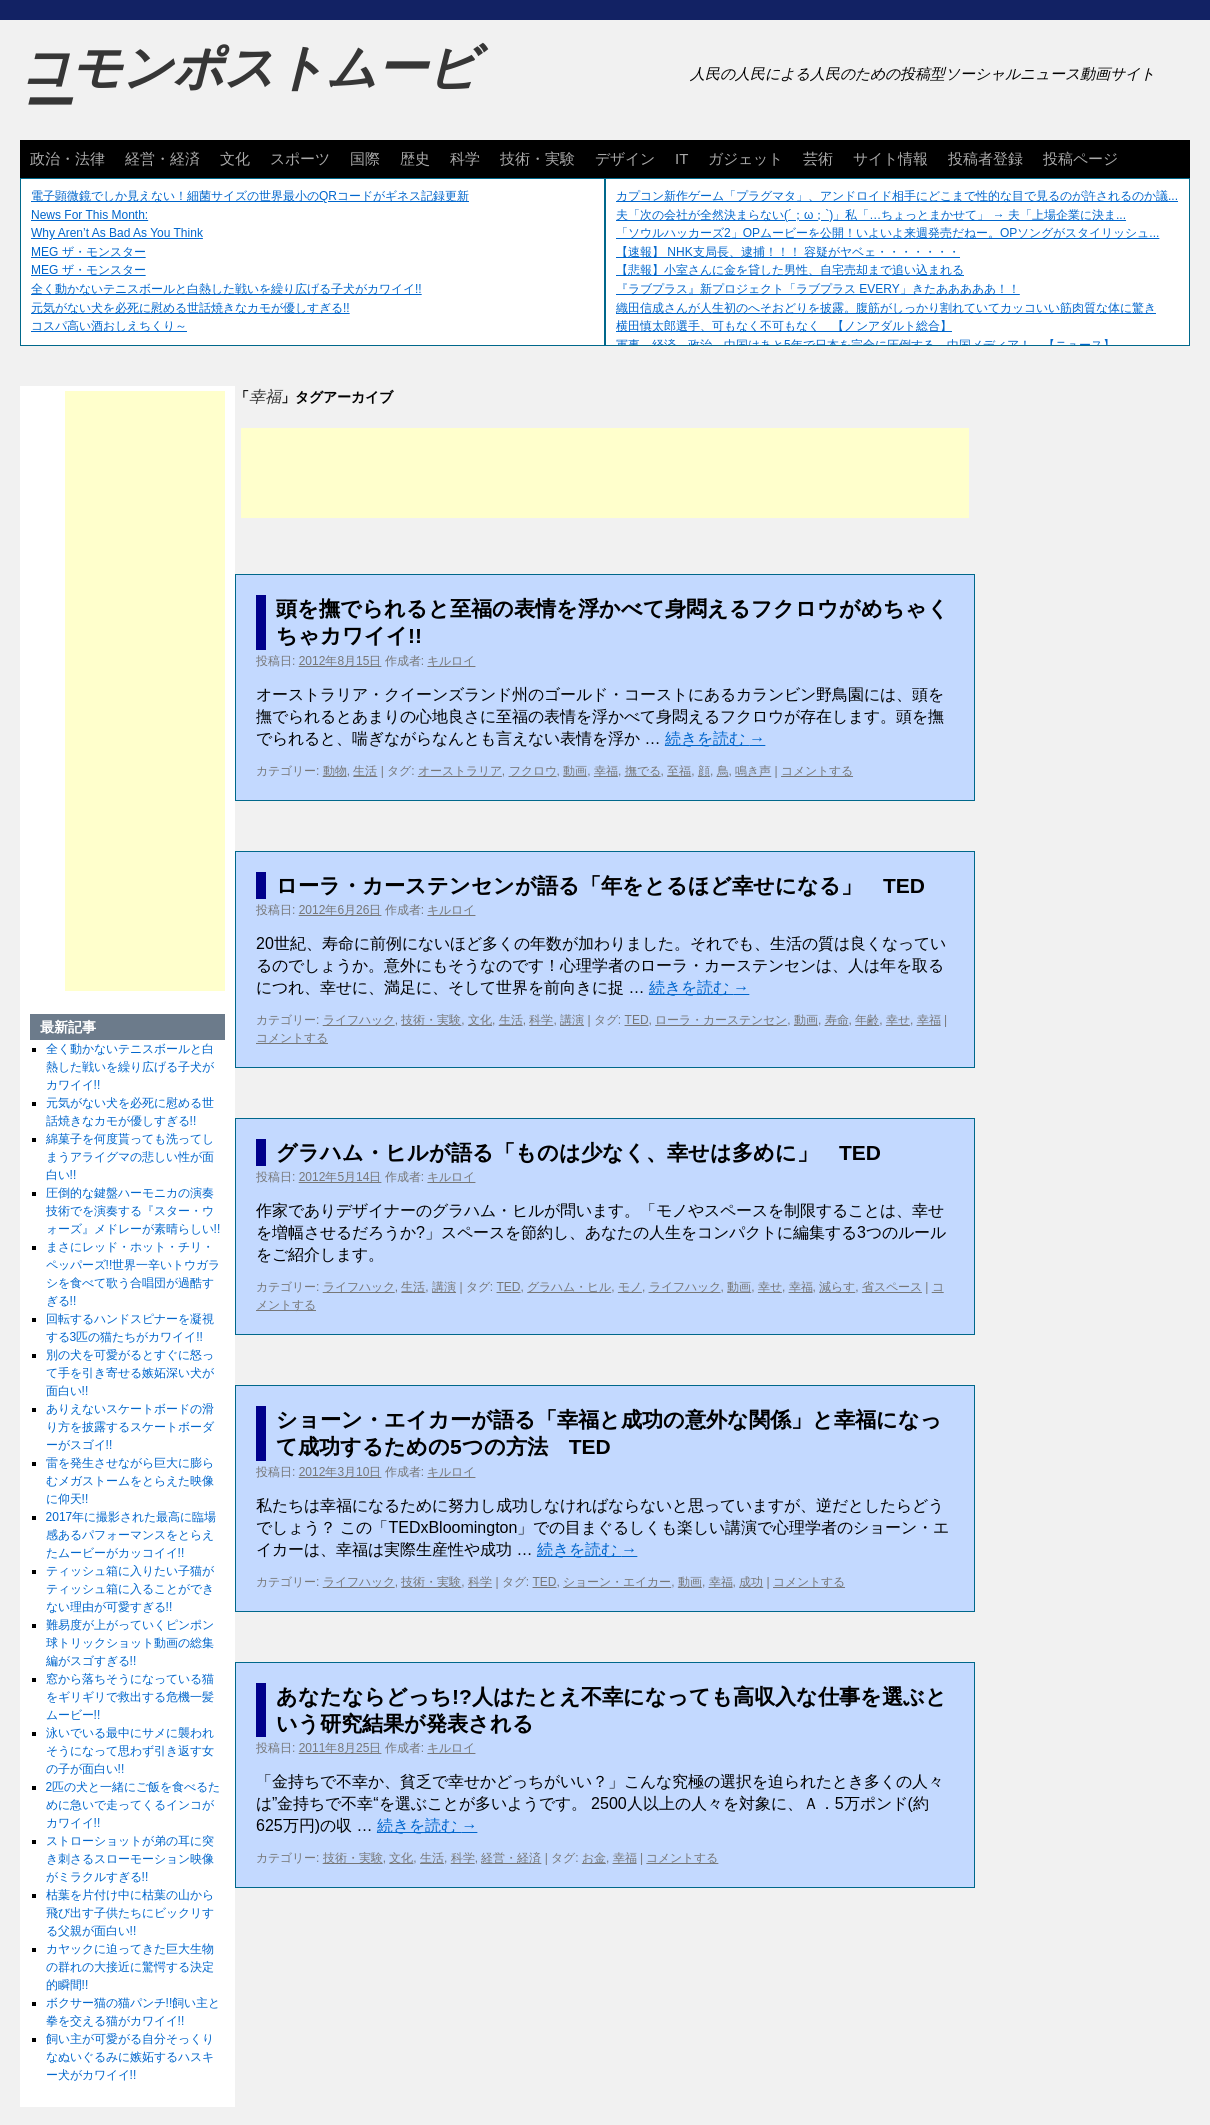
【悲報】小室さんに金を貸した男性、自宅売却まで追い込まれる (790, 270)
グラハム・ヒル (569, 1287)
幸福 (606, 771)
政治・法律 (67, 158)
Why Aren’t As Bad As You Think (117, 233)
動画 (575, 771)
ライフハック (359, 1020)
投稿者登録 (985, 158)
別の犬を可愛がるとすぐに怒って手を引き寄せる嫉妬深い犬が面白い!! (130, 1373)
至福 (679, 771)
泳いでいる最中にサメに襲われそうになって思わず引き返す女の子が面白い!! (130, 1751)
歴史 (415, 158)
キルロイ (451, 661)
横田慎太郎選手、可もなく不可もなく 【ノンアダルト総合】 (784, 326)
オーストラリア (460, 771)
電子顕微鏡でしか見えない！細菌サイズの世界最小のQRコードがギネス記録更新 (250, 196)
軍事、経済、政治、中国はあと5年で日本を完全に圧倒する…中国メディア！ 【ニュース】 (865, 345)
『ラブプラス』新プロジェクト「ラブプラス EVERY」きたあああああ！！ (818, 289)
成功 (751, 1582)
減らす (837, 1287)
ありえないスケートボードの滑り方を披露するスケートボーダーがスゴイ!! (130, 1427)
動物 (335, 771)
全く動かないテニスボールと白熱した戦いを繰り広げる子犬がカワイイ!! (226, 289)
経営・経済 (162, 158)
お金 (594, 1858)
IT (681, 158)
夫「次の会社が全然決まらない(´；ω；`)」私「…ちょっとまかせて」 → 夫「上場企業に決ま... (871, 215)
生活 (365, 771)
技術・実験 (537, 158)
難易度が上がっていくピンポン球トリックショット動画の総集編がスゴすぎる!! (130, 1643)
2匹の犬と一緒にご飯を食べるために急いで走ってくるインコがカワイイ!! (133, 1805)
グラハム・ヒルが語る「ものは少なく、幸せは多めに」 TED (578, 1152)
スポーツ (300, 158)
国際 (365, 158)
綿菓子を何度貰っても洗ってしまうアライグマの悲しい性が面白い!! (130, 1157)
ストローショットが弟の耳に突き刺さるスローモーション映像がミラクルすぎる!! (130, 1859)
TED (637, 1020)
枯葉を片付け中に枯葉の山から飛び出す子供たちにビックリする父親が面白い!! (130, 1913)
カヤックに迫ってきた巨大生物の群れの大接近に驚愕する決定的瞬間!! (130, 1967)
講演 (572, 1020)
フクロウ (533, 771)
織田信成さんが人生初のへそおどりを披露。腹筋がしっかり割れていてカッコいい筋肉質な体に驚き (886, 308)
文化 (235, 158)
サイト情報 (890, 158)
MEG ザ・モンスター (88, 252)
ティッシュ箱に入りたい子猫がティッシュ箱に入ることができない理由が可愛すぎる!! (130, 1589)
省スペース (892, 1287)
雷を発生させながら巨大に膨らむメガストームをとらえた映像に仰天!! (130, 1481)
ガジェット (745, 158)
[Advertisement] (605, 473)
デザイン (625, 158)
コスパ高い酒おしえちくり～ (109, 326)
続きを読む (715, 738)
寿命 (837, 1020)
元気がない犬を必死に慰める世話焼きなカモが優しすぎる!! (190, 308)
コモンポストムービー (249, 86)
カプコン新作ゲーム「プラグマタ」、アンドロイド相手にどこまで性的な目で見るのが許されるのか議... (897, 196)
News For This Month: (89, 215)
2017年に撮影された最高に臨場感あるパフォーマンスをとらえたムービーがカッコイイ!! (131, 1535)
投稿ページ (1080, 158)
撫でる (643, 771)
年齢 (867, 1020)
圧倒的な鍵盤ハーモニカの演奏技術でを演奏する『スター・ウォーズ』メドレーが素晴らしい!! (133, 1211)
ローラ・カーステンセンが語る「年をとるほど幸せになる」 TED (600, 885)
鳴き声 (753, 771)
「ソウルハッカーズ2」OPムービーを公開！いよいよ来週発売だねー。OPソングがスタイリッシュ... (887, 233)
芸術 (818, 158)
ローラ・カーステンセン (721, 1020)
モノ (630, 1287)
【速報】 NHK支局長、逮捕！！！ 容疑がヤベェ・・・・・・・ (788, 252)
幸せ (898, 1020)
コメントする (817, 771)
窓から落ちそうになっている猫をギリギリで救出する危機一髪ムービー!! (130, 1697)
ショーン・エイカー (617, 1582)
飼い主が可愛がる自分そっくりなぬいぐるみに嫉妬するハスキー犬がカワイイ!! (130, 2057)
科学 (465, 158)
